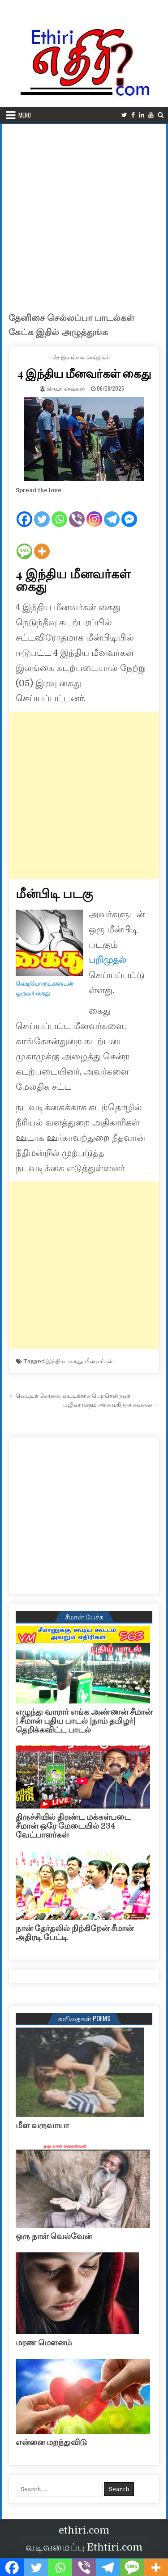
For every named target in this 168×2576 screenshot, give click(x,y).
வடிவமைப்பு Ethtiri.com (84, 2547)
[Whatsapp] (59, 512)
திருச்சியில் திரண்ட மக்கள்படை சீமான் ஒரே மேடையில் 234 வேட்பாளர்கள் (73, 1826)
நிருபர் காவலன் (66, 388)
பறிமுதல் (107, 960)
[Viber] (77, 512)
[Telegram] (112, 512)
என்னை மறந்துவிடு (51, 2442)
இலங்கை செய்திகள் (85, 357)
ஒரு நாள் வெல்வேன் (54, 2236)
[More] (42, 544)
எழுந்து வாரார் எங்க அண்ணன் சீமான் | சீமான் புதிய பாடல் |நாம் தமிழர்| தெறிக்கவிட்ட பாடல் (84, 1720)
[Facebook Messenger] (129, 512)
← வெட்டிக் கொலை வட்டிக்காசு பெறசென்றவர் (70, 1395)
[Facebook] (24, 512)
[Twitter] (42, 512)
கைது (75, 1361)
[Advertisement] (84, 212)
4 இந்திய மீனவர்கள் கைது (84, 373)
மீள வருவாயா (42, 2125)
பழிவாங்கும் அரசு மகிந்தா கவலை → (111, 1404)
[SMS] (24, 544)
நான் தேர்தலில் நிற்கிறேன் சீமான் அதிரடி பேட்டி (75, 1933)
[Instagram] (94, 512)
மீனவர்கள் (99, 1361)
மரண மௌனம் (44, 2342)
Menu (24, 114)
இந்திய (55, 1361)
